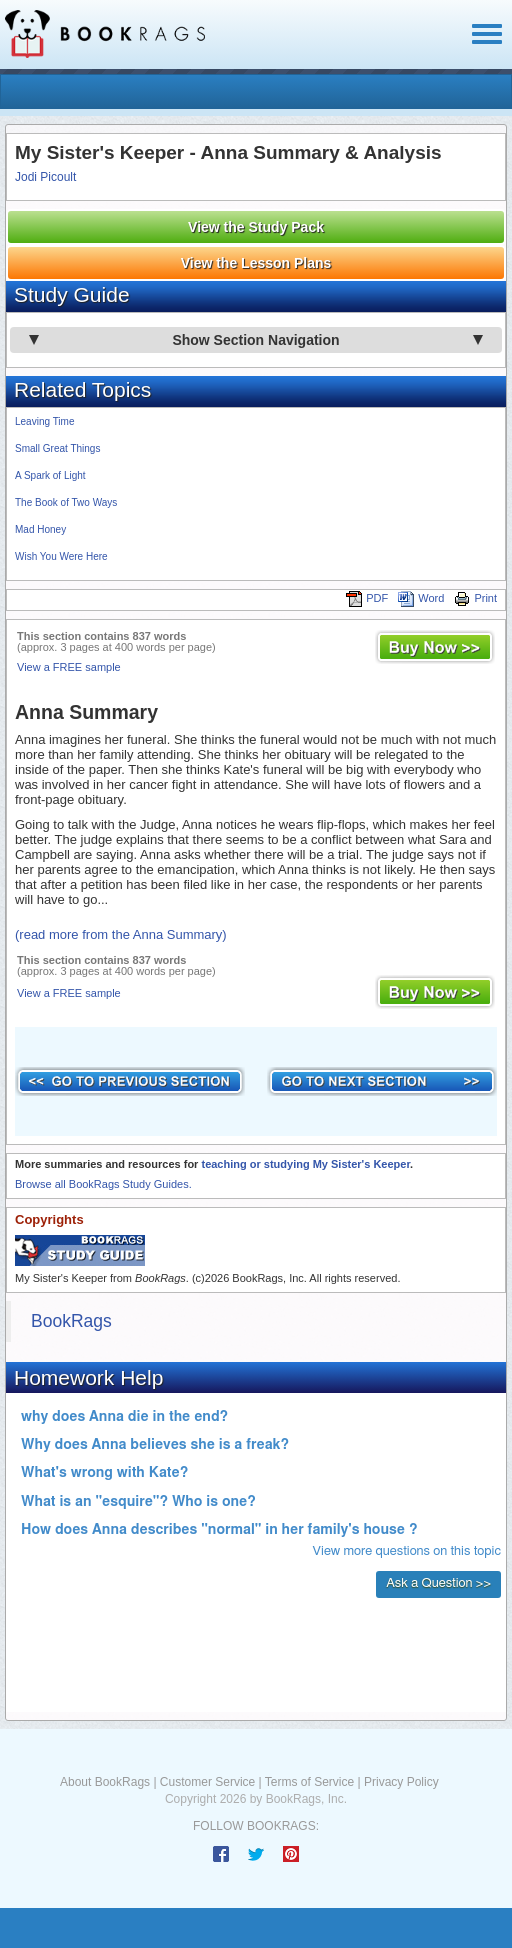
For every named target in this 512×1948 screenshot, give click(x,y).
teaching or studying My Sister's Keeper (305, 1164)
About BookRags (105, 1782)
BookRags (71, 1321)
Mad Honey (40, 529)
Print (475, 598)
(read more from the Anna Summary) (121, 934)
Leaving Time (44, 421)
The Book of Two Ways (66, 502)
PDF (367, 598)
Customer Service (207, 1782)
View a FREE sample (69, 667)
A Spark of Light (50, 475)
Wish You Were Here (61, 556)
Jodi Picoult (45, 177)
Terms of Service (309, 1782)
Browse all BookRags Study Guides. (103, 1184)
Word (421, 598)
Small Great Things (57, 448)
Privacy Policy (401, 1782)
